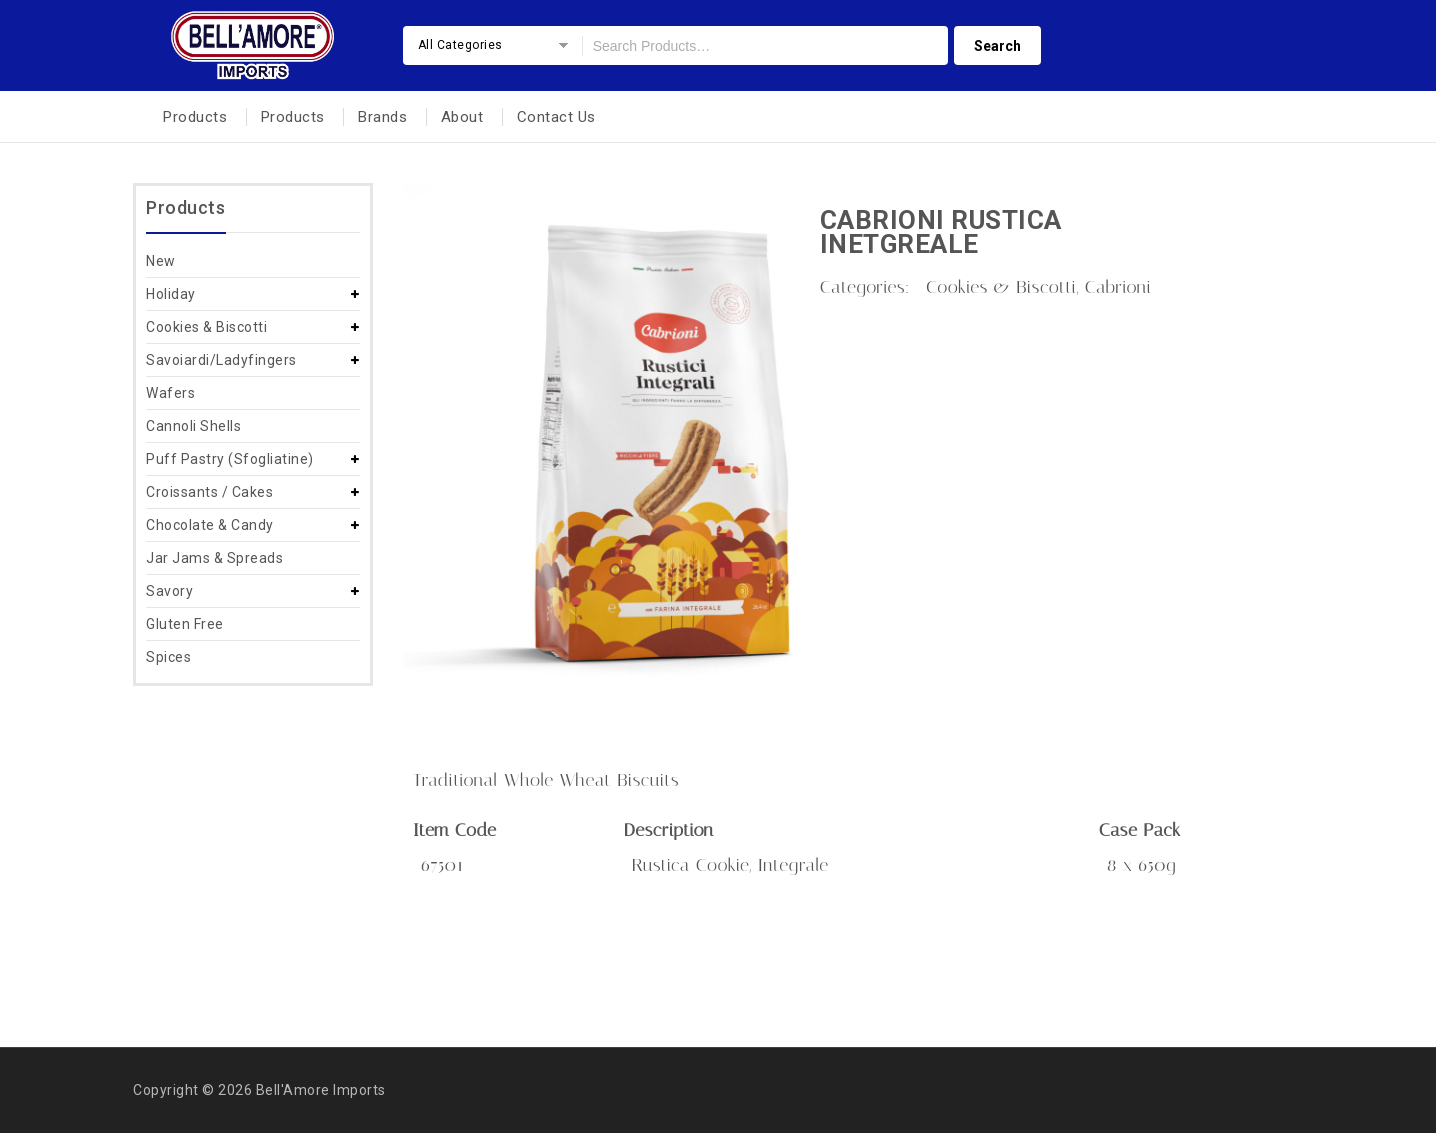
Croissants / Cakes (209, 492)
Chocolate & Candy (210, 525)
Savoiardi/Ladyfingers (221, 360)
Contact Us (556, 117)
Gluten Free (185, 624)
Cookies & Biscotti (206, 327)
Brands (382, 117)
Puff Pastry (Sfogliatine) (230, 459)
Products (195, 117)
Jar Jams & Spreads (214, 558)
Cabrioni (1118, 287)
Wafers (170, 393)
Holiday (171, 294)
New (161, 261)
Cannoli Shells (193, 426)
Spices (168, 657)
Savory (169, 591)
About (462, 117)
